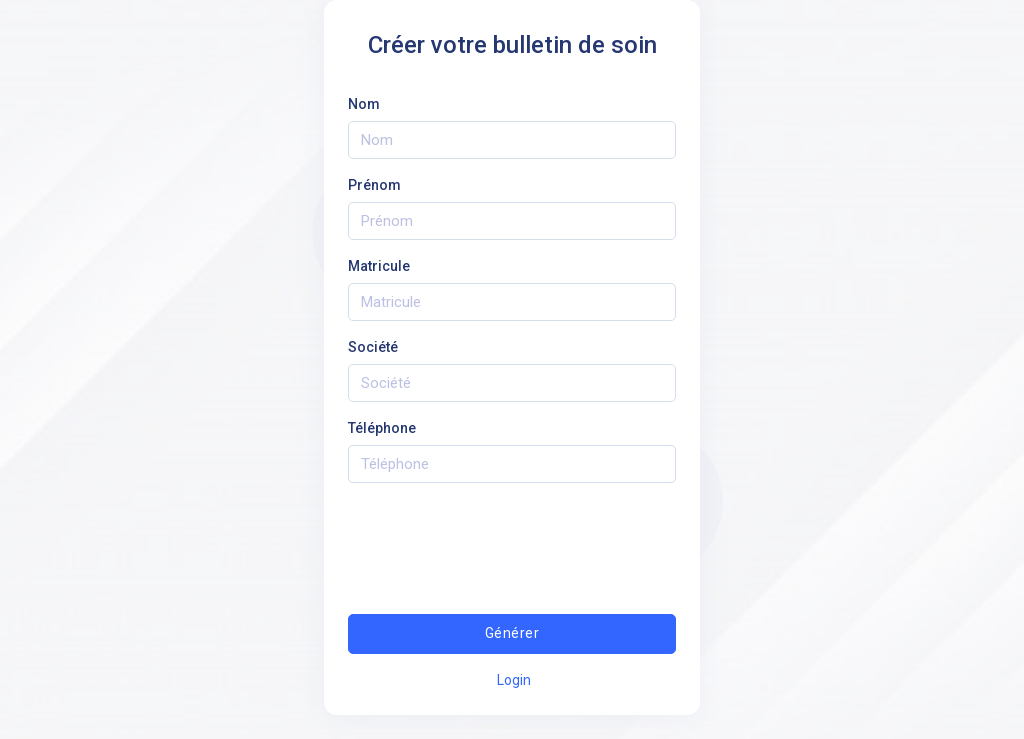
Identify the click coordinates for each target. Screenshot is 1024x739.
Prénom (374, 185)
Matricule (379, 266)
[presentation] (512, 538)
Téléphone (382, 428)
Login (514, 680)
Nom (364, 104)
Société (373, 347)
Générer (512, 633)
